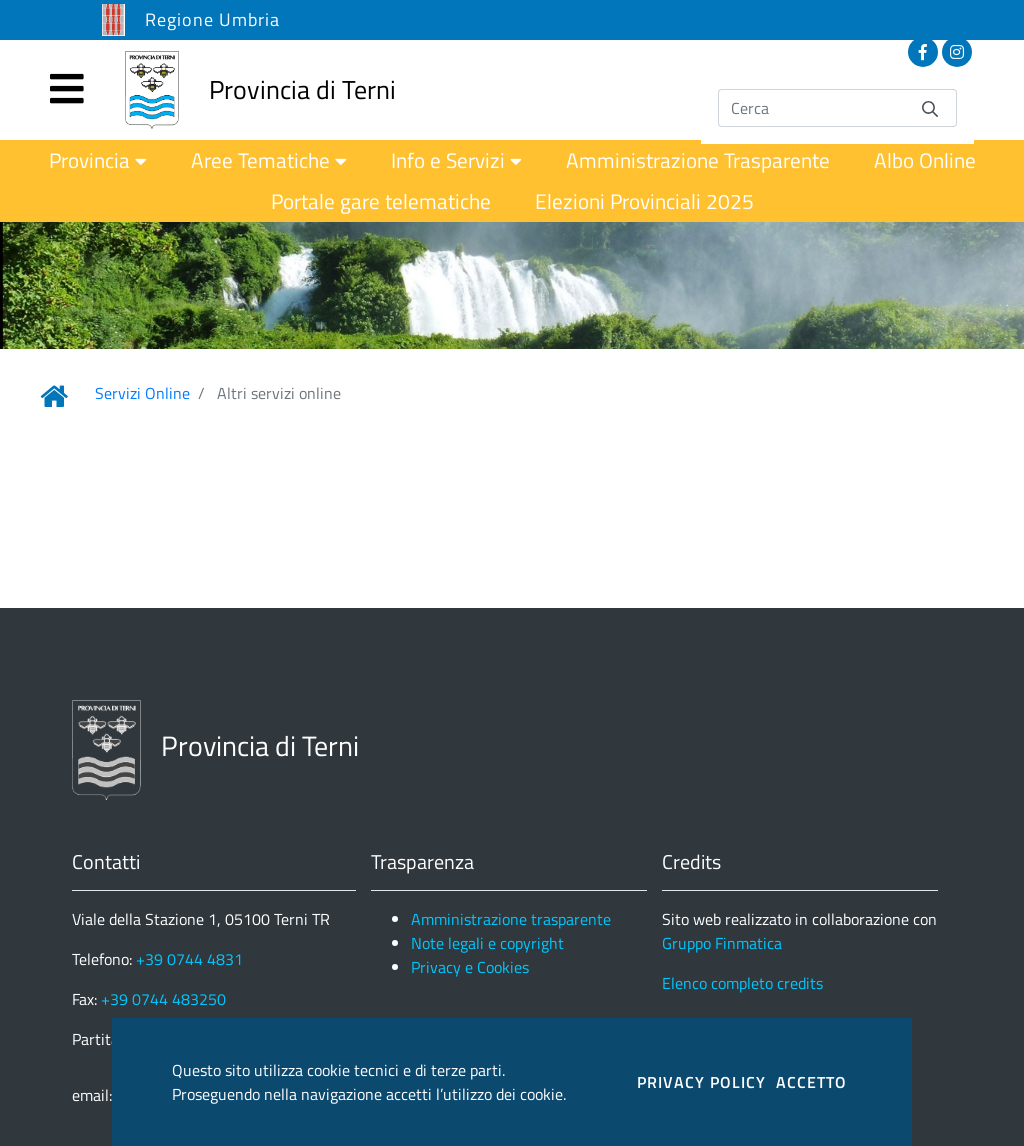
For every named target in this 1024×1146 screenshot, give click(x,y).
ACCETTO (811, 1082)
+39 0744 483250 (163, 999)
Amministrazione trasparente (511, 919)
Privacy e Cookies (470, 967)
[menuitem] (98, 160)
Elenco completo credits (742, 983)
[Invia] (930, 107)
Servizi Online (142, 393)
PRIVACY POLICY (701, 1082)
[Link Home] (54, 396)
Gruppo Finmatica (722, 943)
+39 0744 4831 (189, 959)
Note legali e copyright (487, 943)
